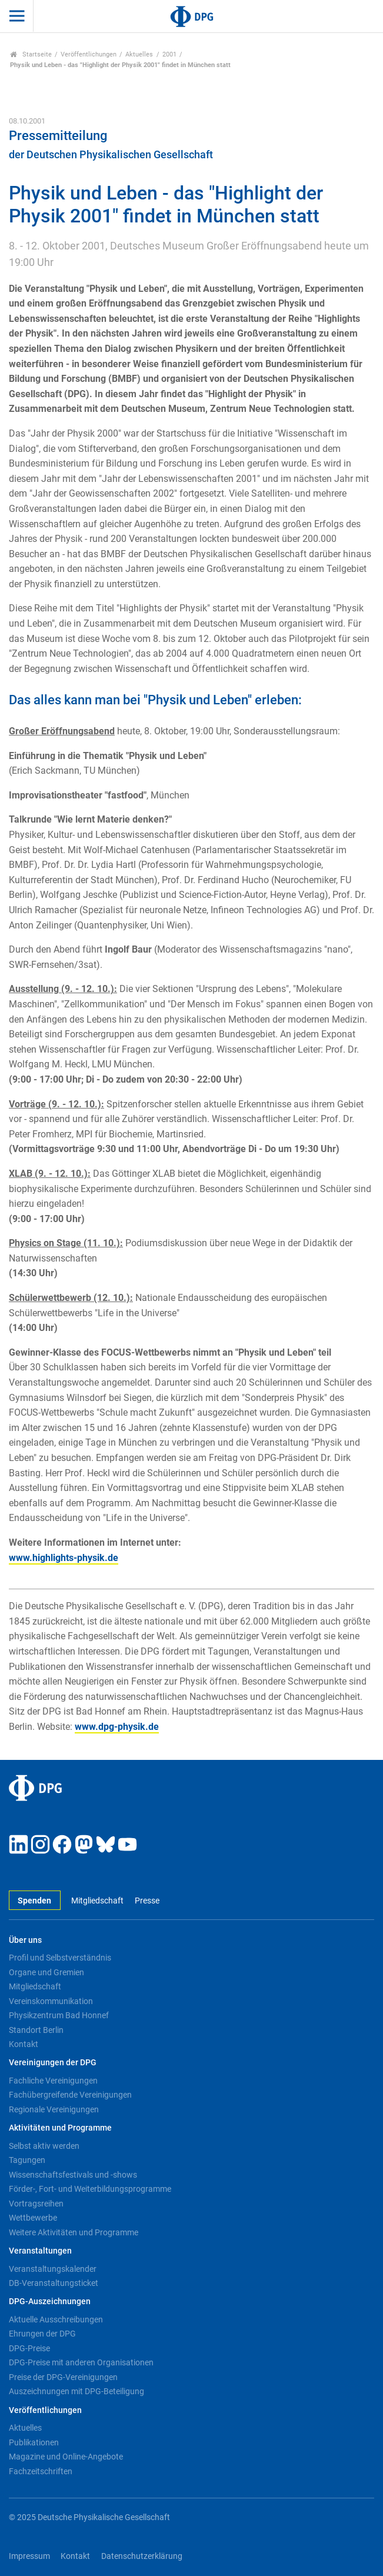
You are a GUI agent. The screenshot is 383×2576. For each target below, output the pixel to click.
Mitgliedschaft (97, 1901)
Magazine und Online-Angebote (66, 2456)
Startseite (31, 54)
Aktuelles (139, 54)
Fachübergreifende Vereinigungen (70, 2094)
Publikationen (34, 2442)
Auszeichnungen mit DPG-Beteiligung (76, 2391)
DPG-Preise (29, 2348)
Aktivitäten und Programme (60, 2128)
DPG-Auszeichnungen (50, 2302)
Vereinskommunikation (51, 2001)
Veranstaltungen (40, 2251)
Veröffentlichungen (88, 54)
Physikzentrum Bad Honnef (59, 2015)
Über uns (25, 1940)
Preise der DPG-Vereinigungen (63, 2377)
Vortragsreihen (36, 2203)
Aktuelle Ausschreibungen (56, 2319)
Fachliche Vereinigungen (53, 2080)
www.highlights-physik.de (63, 1557)
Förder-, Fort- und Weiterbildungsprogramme (90, 2189)
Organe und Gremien (46, 1972)
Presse (147, 1901)
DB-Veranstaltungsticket (53, 2283)
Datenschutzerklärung (141, 2556)
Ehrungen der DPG (42, 2333)
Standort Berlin (36, 2030)
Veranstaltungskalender (52, 2269)
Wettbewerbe (33, 2217)
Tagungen (27, 2160)
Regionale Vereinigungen (54, 2109)
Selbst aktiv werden (44, 2146)
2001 (169, 54)
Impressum (29, 2556)
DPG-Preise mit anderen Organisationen (81, 2362)
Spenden (34, 1901)
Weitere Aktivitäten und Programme (73, 2232)
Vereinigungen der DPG (52, 2063)
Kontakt (23, 2044)
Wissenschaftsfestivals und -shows (73, 2174)
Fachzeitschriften (40, 2471)
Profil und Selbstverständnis (60, 1957)
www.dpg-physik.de (117, 1726)
